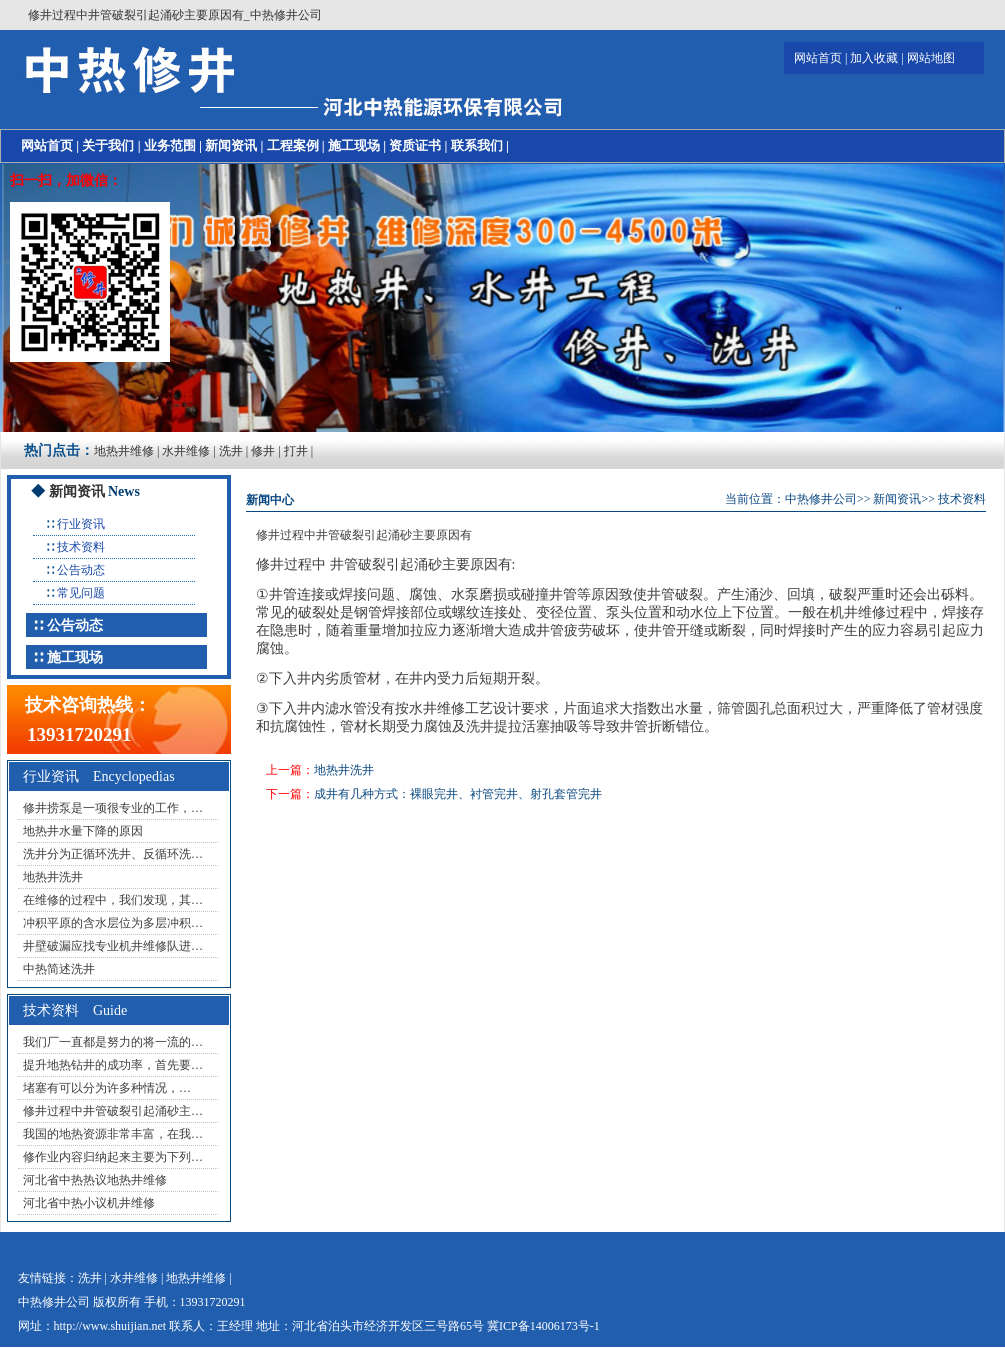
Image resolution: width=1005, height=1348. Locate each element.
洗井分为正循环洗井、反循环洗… (113, 854)
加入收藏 (874, 58)
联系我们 (477, 145)
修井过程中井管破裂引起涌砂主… (113, 1111)
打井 (296, 451)
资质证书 (415, 145)
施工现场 (354, 145)
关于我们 (108, 145)
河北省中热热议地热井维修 (95, 1180)
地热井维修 (124, 451)
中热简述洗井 (59, 969)
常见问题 (81, 593)
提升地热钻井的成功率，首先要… (113, 1065)
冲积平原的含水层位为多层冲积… (113, 923)
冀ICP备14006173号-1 (543, 1326)
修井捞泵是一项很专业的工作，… (113, 808)
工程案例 (293, 145)
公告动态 (81, 570)
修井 (263, 451)
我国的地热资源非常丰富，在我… (113, 1134)
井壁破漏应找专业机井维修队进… (113, 946)
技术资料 (81, 547)
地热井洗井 (53, 877)
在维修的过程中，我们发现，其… (113, 900)
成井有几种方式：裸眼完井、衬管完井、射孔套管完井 (458, 794)
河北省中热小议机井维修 (89, 1203)
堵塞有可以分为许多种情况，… (107, 1088)
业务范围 (170, 145)
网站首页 (818, 58)
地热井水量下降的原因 (83, 831)
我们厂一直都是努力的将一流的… (113, 1042)
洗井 (231, 451)
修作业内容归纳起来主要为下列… (113, 1157)
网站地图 (931, 58)
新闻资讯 (231, 145)
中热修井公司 (821, 499)
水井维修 (186, 451)
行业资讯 (81, 524)
